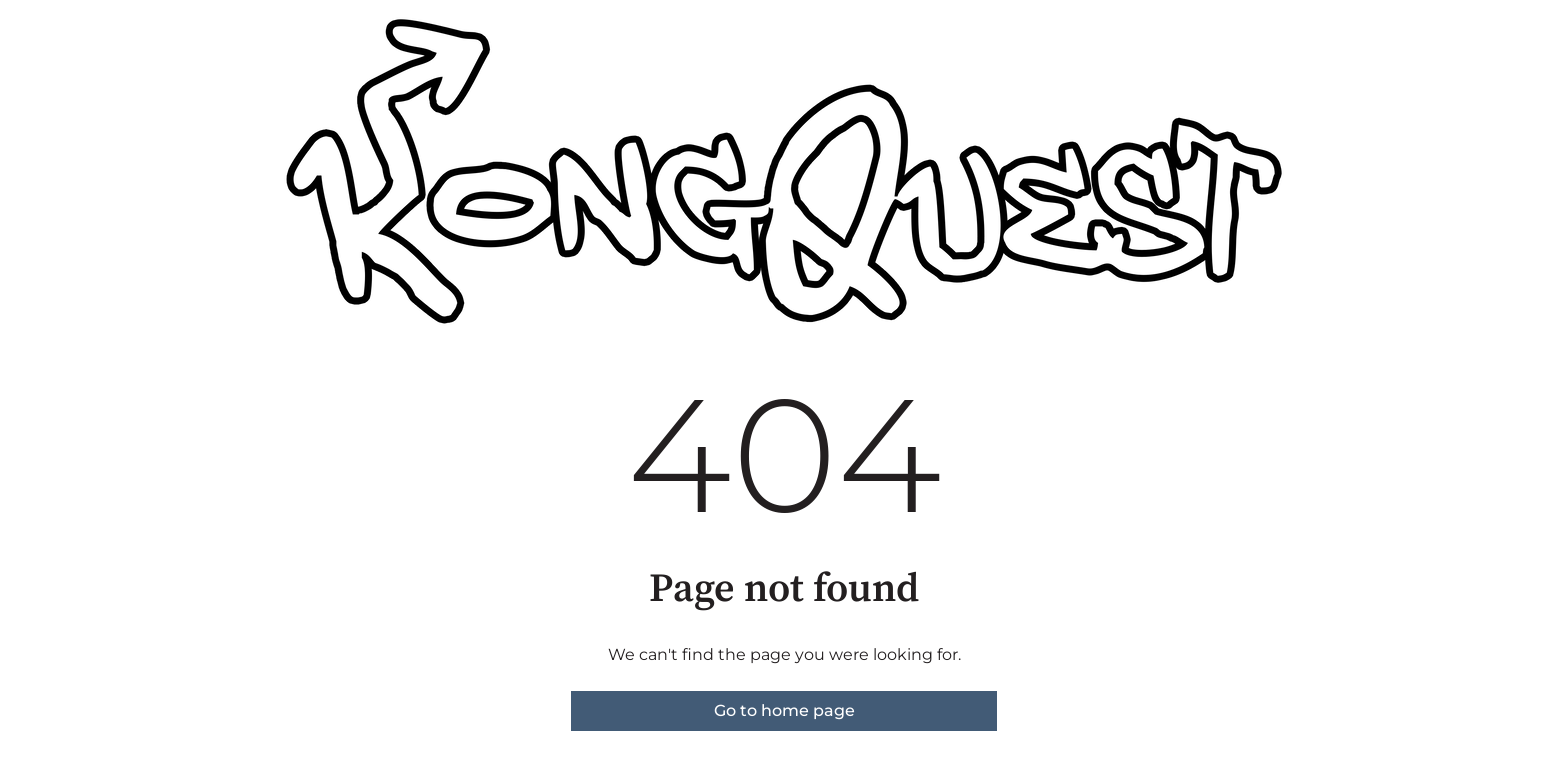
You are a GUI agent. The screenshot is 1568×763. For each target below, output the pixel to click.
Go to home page (784, 710)
